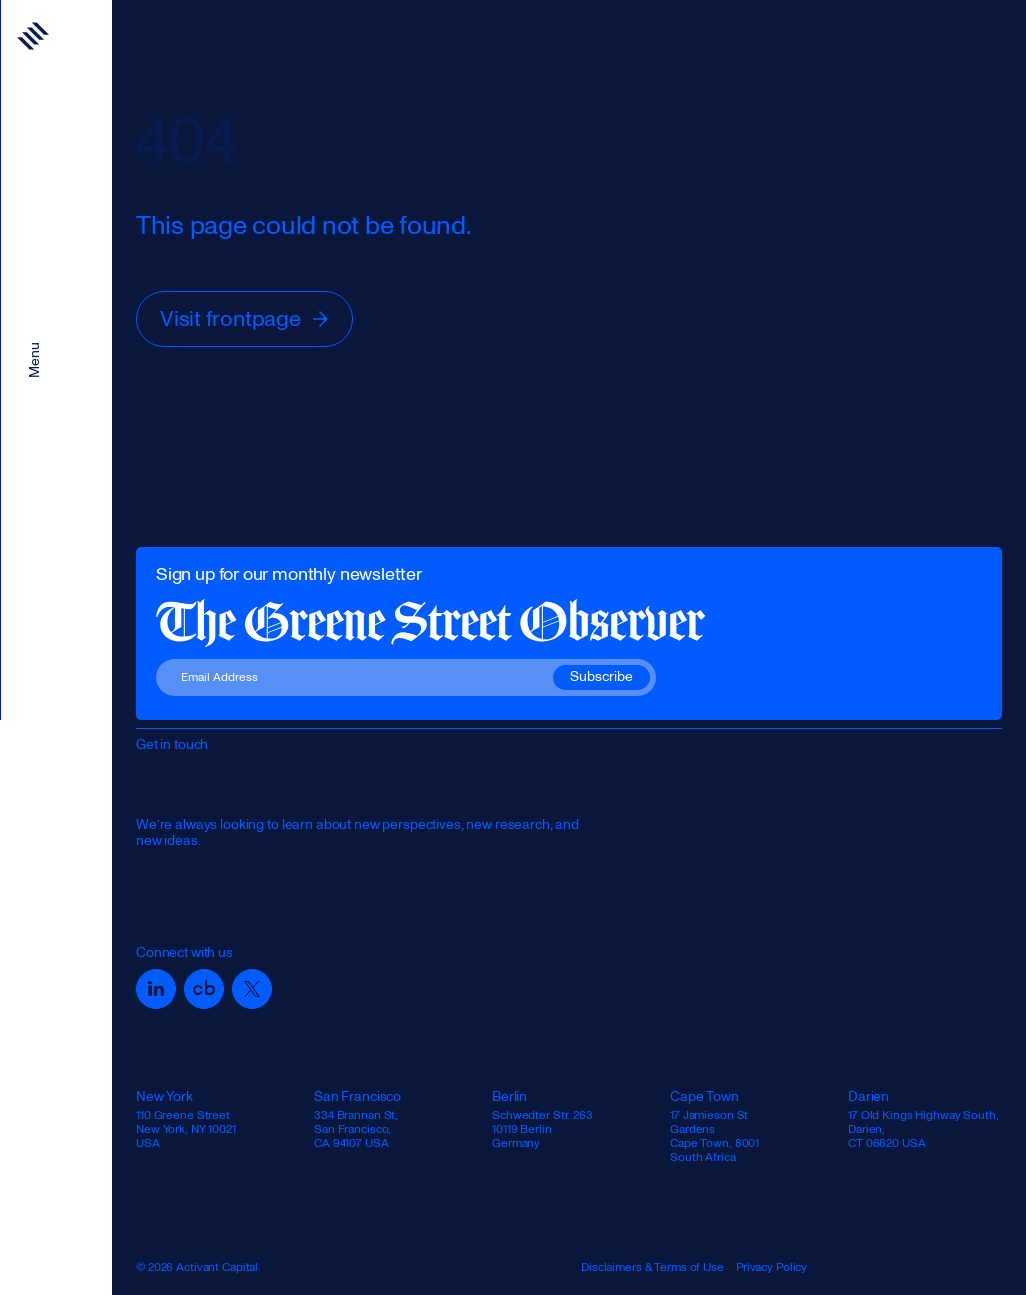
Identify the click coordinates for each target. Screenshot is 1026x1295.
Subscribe (601, 676)
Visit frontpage (246, 319)
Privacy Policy (771, 1267)
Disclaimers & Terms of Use (652, 1267)
